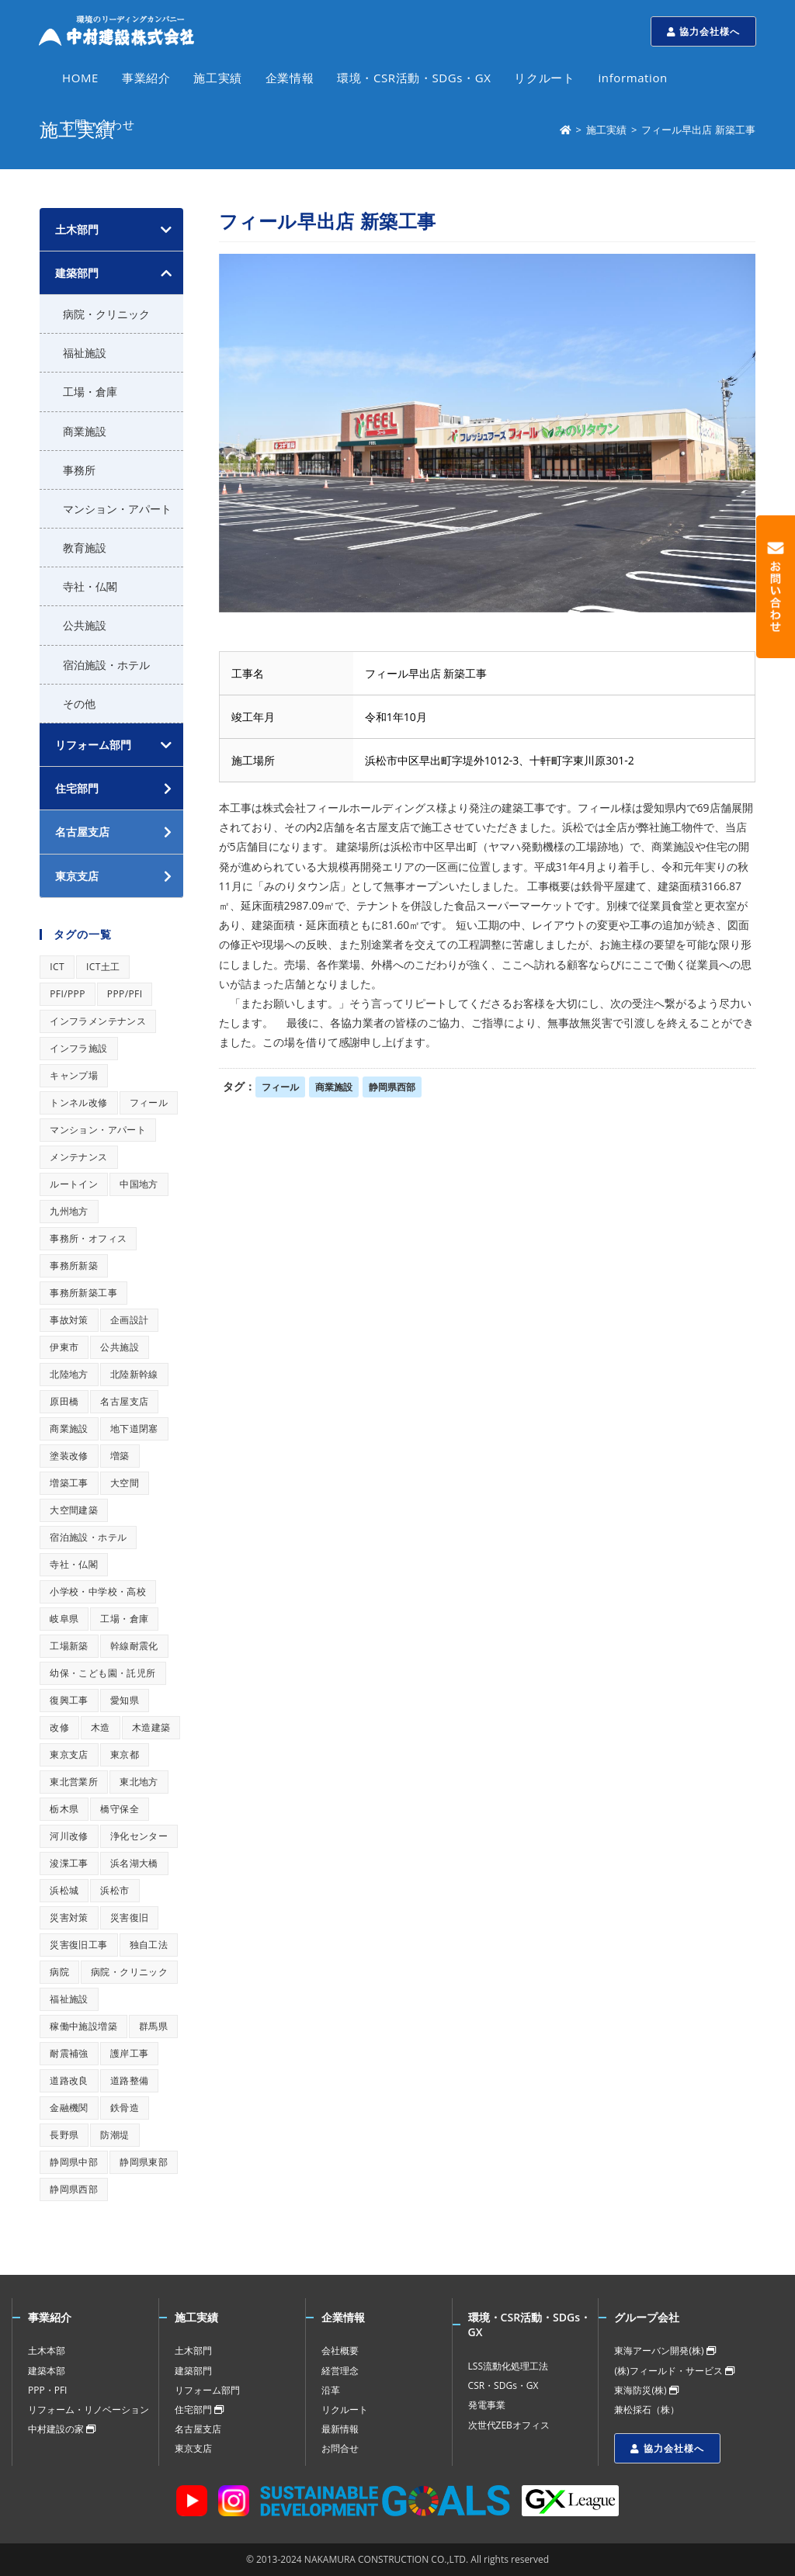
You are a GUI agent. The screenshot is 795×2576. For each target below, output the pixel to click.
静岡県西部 (392, 1087)
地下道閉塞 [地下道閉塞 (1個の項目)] (134, 1428)
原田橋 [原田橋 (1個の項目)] (64, 1401)
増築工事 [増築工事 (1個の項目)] (69, 1482)
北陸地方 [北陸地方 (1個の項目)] (69, 1374)
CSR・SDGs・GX (503, 2385)
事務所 (79, 470)
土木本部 (46, 2350)
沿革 (330, 2390)
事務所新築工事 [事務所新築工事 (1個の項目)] (83, 1292)
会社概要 (340, 2350)
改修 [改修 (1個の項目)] (59, 1727)
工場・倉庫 (90, 391)
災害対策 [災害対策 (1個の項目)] (69, 1917)
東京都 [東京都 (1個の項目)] (124, 1754)
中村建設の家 (61, 2429)
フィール (280, 1087)
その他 (79, 703)
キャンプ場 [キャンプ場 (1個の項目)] (74, 1075)
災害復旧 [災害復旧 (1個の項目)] (129, 1917)
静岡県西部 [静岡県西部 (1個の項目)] (74, 2189)
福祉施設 (84, 352)
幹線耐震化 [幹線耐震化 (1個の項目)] (134, 1645)
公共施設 (84, 625)
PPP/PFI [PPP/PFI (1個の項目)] (125, 993)
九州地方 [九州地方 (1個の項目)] (69, 1211)
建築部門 (77, 272)
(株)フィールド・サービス (674, 2370)
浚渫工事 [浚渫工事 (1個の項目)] (69, 1863)
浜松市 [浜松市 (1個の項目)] (114, 1890)
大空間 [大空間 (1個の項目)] (124, 1482)
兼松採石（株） (646, 2409)
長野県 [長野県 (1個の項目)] (64, 2134)
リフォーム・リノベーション (88, 2409)
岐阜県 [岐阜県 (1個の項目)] (64, 1618)
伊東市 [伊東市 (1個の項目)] (64, 1347)
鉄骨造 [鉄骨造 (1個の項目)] (124, 2107)
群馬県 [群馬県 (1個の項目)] (153, 2026)
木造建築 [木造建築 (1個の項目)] (151, 1727)
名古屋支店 (198, 2429)
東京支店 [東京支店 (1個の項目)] (69, 1754)
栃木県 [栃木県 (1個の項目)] (64, 1808)
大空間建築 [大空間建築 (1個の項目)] (74, 1510)
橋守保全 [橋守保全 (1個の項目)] (119, 1808)
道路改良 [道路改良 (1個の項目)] (69, 2080)
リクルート (344, 2409)
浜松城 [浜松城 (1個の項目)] (64, 1890)
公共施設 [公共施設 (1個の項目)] (119, 1347)
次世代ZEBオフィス (509, 2425)
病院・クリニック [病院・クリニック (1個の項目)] (129, 1971)
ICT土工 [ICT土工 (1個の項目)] (103, 966)
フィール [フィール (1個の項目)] (149, 1102)
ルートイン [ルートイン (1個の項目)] (74, 1184)
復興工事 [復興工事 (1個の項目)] (69, 1700)
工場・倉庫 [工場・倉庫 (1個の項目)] (124, 1618)
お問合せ (340, 2448)
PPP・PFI (47, 2390)
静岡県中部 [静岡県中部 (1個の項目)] (74, 2162)
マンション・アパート (117, 508)
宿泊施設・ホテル (106, 664)
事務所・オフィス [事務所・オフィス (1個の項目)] (88, 1238)
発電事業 (486, 2404)
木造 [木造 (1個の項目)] (100, 1727)
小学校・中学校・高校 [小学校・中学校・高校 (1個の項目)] (98, 1591)
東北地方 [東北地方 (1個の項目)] (139, 1781)
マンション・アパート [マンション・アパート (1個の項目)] (98, 1129)
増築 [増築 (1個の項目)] (120, 1455)
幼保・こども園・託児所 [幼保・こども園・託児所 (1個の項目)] (102, 1673)
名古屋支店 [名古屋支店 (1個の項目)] (124, 1401)
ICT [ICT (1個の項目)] (57, 966)
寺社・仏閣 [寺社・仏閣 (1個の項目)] (74, 1564)
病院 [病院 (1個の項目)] (59, 1971)
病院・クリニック (106, 314)
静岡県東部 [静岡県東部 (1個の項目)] (144, 2162)
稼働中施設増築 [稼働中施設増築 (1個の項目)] (83, 2026)
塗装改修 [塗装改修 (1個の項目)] (69, 1455)
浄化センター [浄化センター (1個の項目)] (139, 1836)
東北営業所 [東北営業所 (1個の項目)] (74, 1781)
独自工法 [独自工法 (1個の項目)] (149, 1944)
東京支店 (193, 2448)
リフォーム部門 (93, 744)
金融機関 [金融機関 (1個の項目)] (69, 2107)
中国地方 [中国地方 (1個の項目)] (139, 1184)
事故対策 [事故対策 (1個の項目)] (69, 1319)
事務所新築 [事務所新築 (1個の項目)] (74, 1265)
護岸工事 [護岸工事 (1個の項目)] (129, 2053)
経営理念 (340, 2370)
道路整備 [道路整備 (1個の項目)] (129, 2080)
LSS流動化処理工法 (508, 2366)
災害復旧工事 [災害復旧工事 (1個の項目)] (78, 1944)
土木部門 (77, 229)
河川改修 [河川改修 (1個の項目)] (69, 1836)
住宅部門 (199, 2409)
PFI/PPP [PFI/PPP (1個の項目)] (67, 993)
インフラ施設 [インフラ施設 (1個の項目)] (78, 1048)
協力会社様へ (703, 31)
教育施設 (84, 547)
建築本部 (46, 2370)
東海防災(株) (646, 2390)
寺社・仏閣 (90, 586)
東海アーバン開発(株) (664, 2350)
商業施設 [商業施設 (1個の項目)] (69, 1428)
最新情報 (340, 2429)
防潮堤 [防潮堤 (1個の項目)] (114, 2134)
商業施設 (333, 1087)
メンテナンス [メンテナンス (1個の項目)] (78, 1156)
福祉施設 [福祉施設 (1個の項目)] (69, 1999)
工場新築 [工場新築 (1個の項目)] (69, 1645)
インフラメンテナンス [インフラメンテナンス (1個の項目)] (98, 1021)
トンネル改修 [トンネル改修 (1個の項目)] (78, 1102)
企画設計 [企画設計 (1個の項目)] (129, 1319)
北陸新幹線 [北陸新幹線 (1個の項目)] (134, 1374)
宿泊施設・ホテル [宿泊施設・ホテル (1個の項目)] (88, 1537)
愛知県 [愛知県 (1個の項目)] (124, 1700)
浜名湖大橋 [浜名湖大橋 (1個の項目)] (134, 1863)
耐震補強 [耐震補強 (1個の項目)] (69, 2053)
